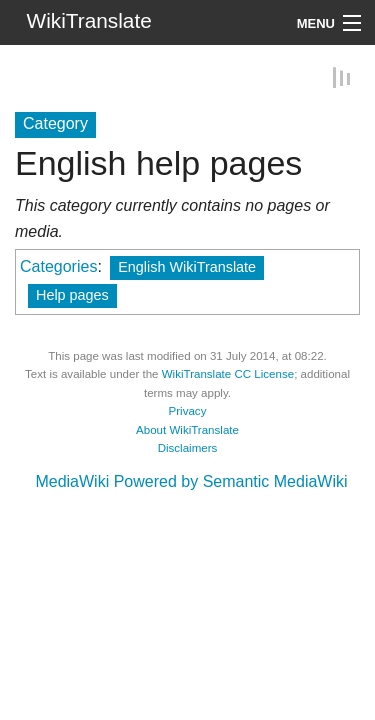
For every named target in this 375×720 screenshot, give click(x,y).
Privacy (188, 410)
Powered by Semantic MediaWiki (231, 480)
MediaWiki (72, 480)
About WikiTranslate (187, 429)
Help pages (72, 294)
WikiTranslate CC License (228, 373)
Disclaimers (188, 447)
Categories (58, 265)
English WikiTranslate (187, 266)
